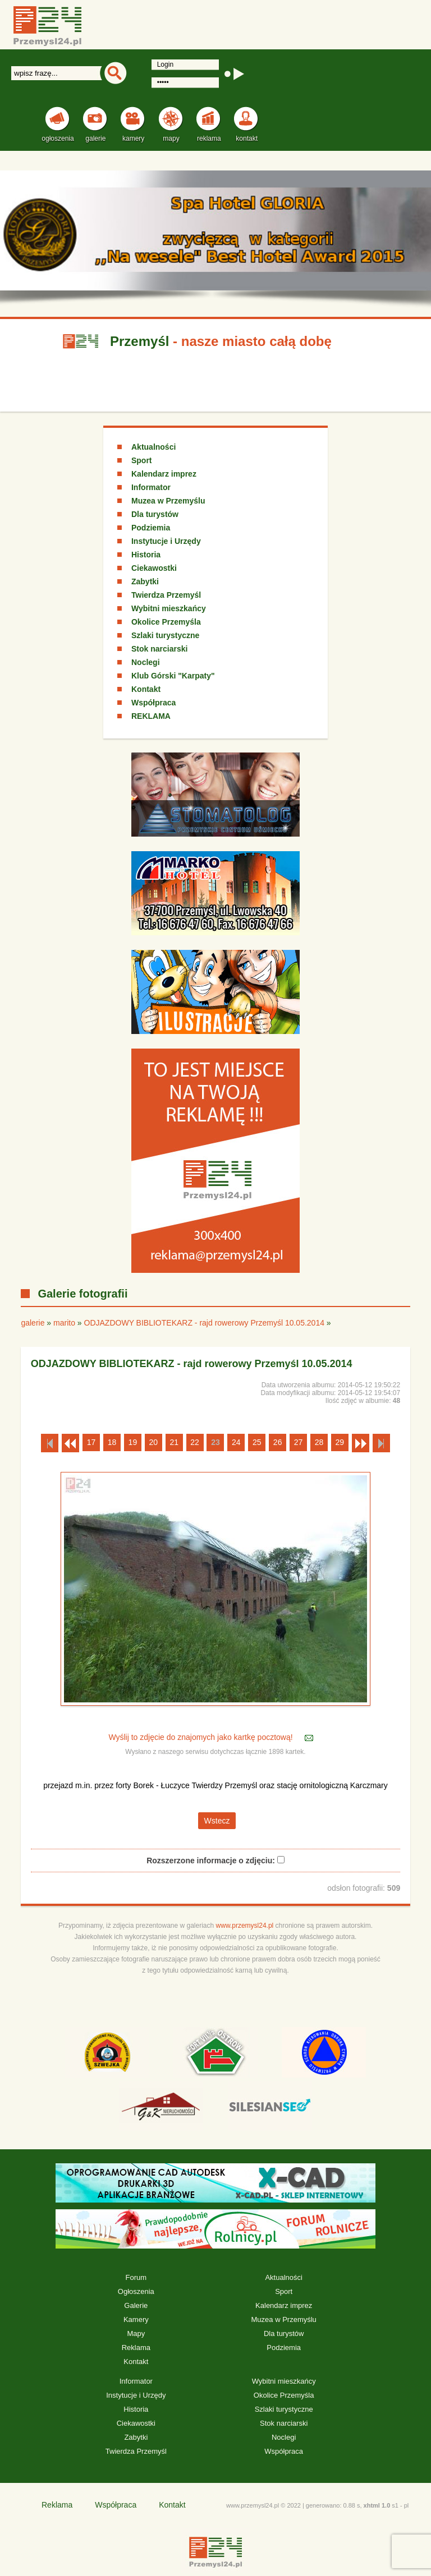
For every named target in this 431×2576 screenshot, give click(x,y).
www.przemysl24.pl (245, 1925)
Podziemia (150, 527)
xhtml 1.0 (377, 2505)
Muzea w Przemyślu (168, 500)
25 (257, 1442)
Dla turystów (154, 514)
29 (340, 1442)
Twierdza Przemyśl (166, 594)
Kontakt (146, 689)
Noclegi (145, 662)
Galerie (136, 2305)
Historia (146, 554)
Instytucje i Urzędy (166, 541)
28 (319, 1442)
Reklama (136, 2347)
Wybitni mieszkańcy (168, 608)
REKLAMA (151, 716)
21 (173, 1442)
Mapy (136, 2333)
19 (133, 1442)
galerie (32, 1322)
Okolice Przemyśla (166, 621)
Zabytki (145, 581)
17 (91, 1442)
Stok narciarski (159, 648)
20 (153, 1442)
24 (236, 1442)
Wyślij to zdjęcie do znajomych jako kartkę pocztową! (201, 1737)
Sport (141, 460)
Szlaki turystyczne (165, 635)
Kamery (136, 2319)
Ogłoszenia (136, 2291)
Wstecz (217, 1820)
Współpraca (153, 702)
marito (64, 1322)
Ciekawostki (154, 568)
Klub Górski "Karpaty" (173, 675)
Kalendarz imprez (163, 473)
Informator (151, 487)
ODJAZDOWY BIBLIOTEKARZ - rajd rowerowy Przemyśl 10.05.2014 (204, 1322)
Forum (136, 2277)
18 (112, 1442)
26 (277, 1442)
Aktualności (153, 446)
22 (194, 1442)
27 (298, 1442)
